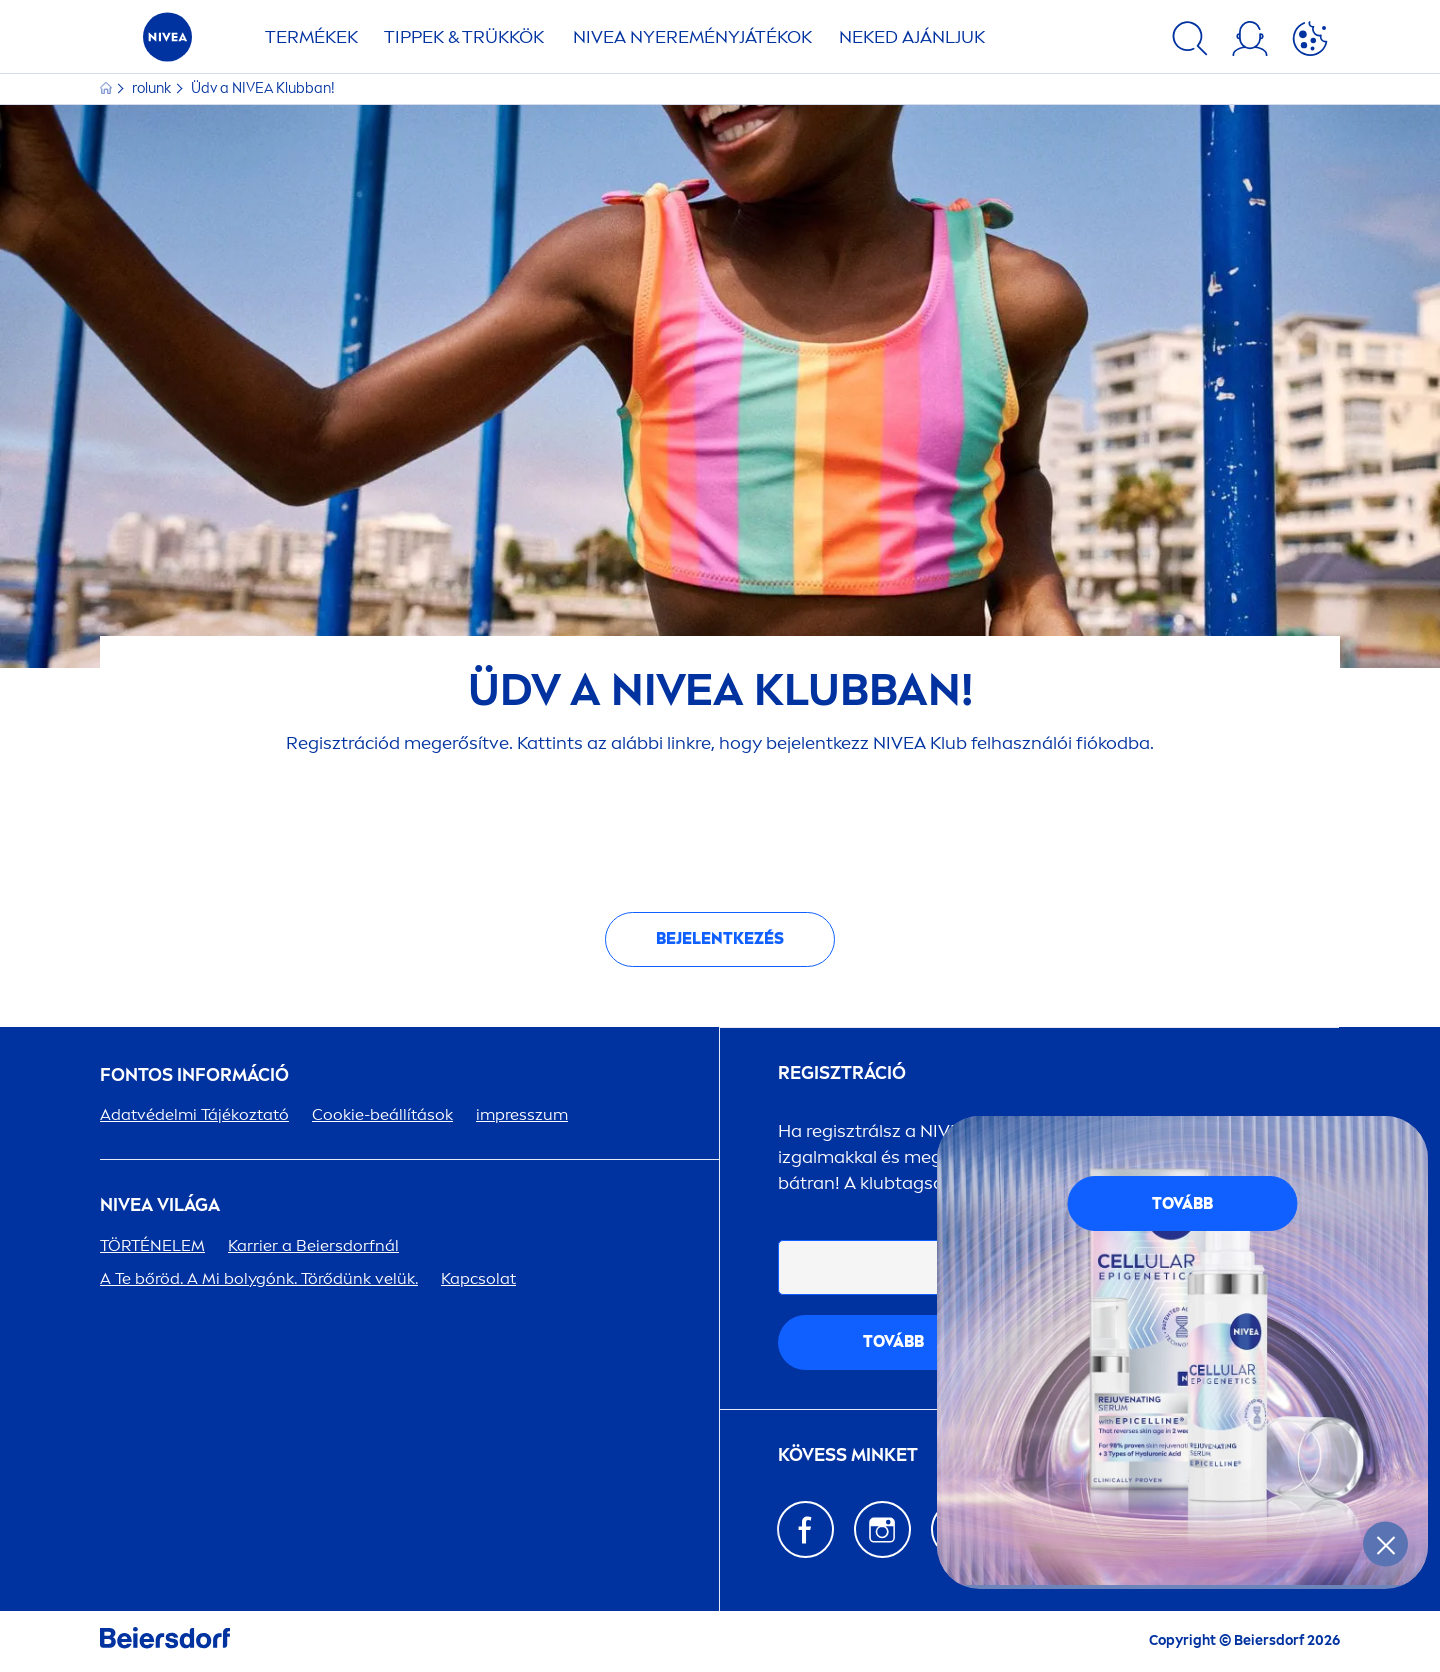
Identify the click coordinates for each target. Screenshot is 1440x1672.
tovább (893, 1341)
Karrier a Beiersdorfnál (313, 1245)
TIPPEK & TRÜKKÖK (464, 37)
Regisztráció (842, 1073)
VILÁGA (160, 1205)
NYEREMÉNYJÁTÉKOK (692, 37)
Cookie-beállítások (382, 1114)
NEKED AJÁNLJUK (912, 37)
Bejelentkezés (720, 938)
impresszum (522, 1114)
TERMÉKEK (311, 37)
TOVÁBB (1182, 1203)
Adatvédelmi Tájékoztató (194, 1114)
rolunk (153, 88)
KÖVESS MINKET (848, 1455)
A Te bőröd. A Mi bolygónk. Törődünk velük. (259, 1278)
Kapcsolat (478, 1278)
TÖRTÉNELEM (152, 1245)
